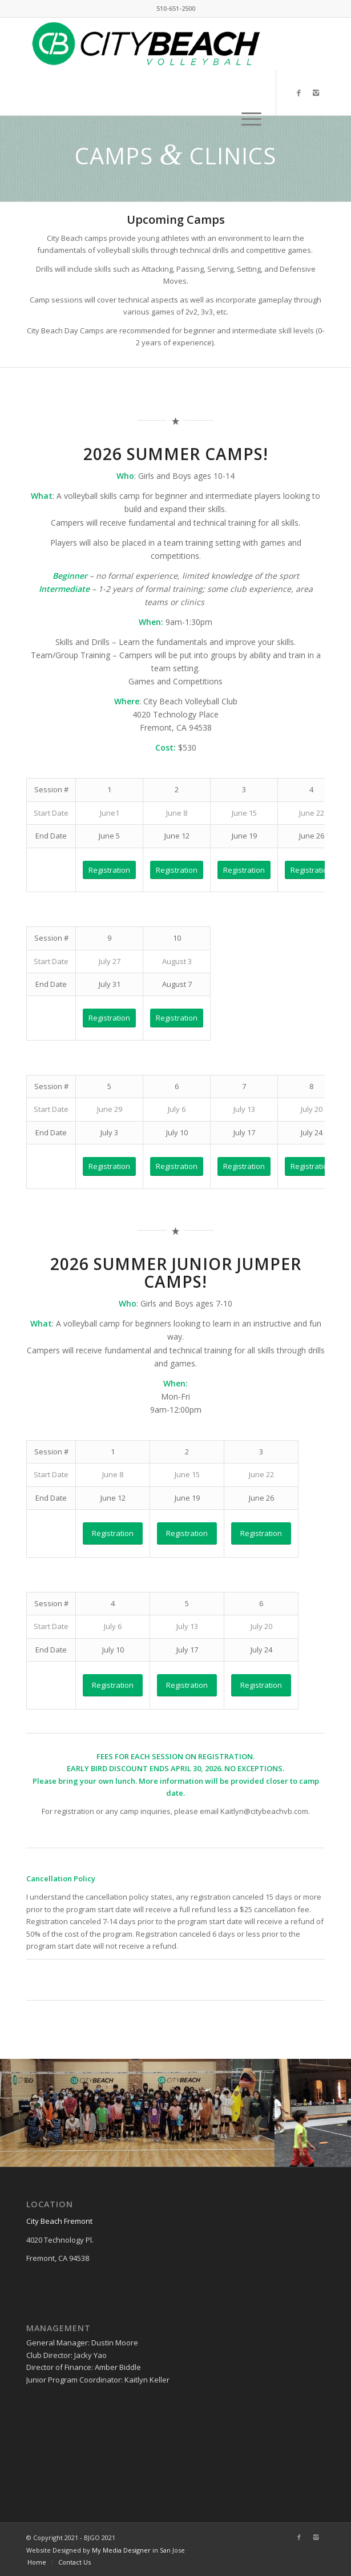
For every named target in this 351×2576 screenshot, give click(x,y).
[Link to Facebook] (299, 93)
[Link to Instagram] (316, 93)
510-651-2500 (175, 8)
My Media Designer (121, 2550)
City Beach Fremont (59, 2221)
